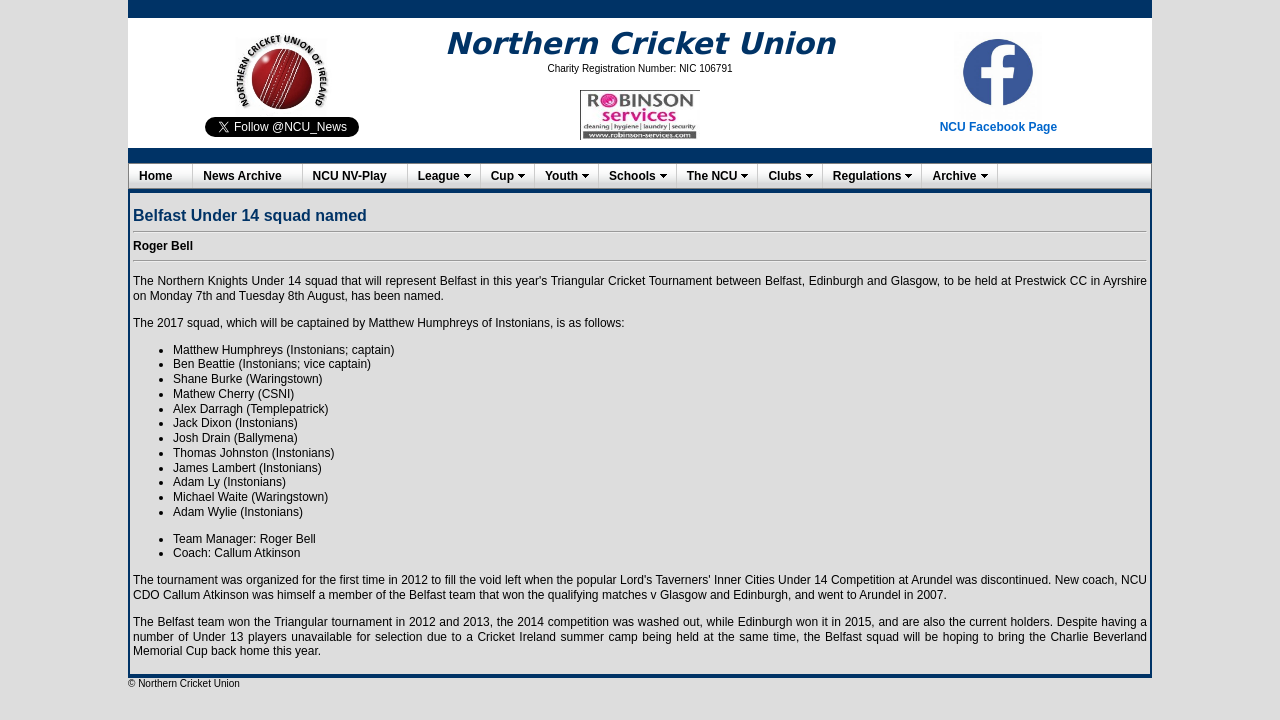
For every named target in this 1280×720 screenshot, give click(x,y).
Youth (561, 176)
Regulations (867, 176)
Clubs (784, 176)
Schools (632, 176)
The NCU (712, 176)
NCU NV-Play (350, 176)
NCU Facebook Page (998, 127)
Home (155, 176)
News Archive (242, 176)
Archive (954, 176)
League (439, 176)
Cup (502, 176)
